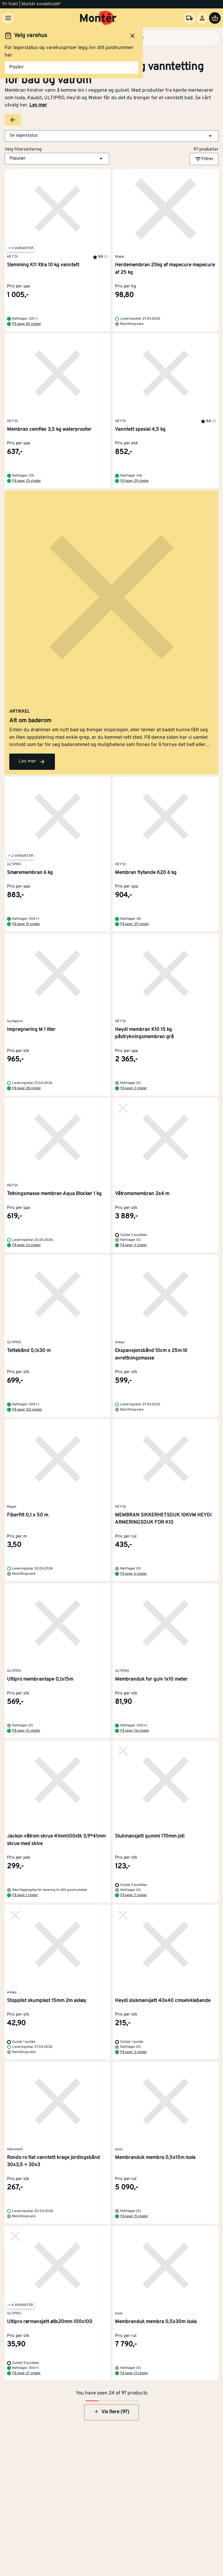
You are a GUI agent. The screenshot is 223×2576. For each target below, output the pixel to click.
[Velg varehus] (189, 18)
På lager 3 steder (133, 1245)
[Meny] (8, 18)
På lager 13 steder (134, 2373)
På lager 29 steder (134, 481)
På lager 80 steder (26, 324)
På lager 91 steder (26, 924)
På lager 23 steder (26, 1245)
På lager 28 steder (26, 1088)
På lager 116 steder (134, 1730)
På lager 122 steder (27, 1409)
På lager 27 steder (26, 2373)
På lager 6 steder (133, 1574)
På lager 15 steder (134, 2216)
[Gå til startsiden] (98, 18)
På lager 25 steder (26, 481)
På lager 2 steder (133, 1088)
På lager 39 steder (134, 924)
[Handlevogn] (215, 18)
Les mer (38, 105)
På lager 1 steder (25, 1895)
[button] (111, 136)
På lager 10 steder (26, 1730)
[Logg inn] (202, 18)
